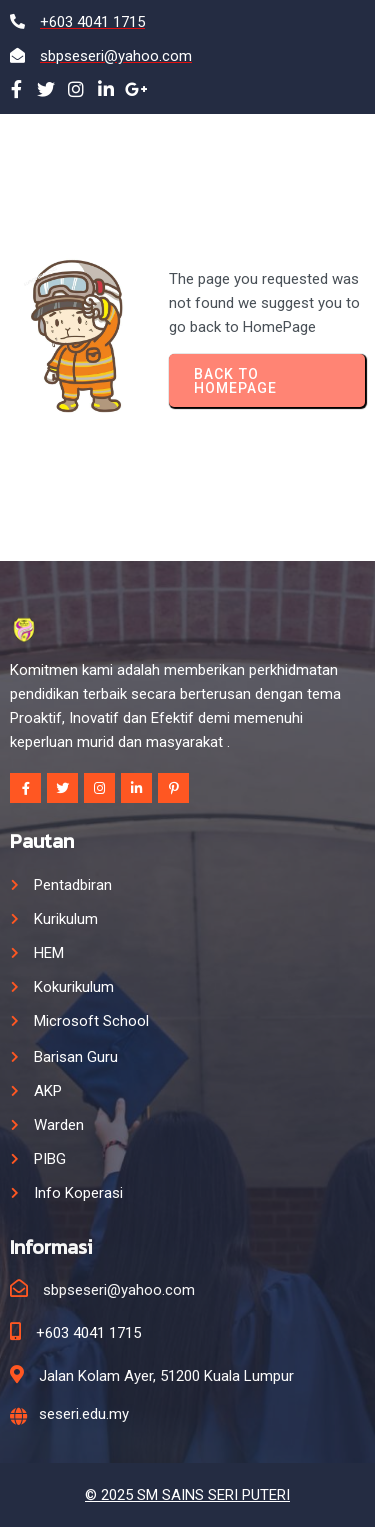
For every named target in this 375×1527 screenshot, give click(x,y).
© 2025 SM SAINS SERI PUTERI (187, 1495)
